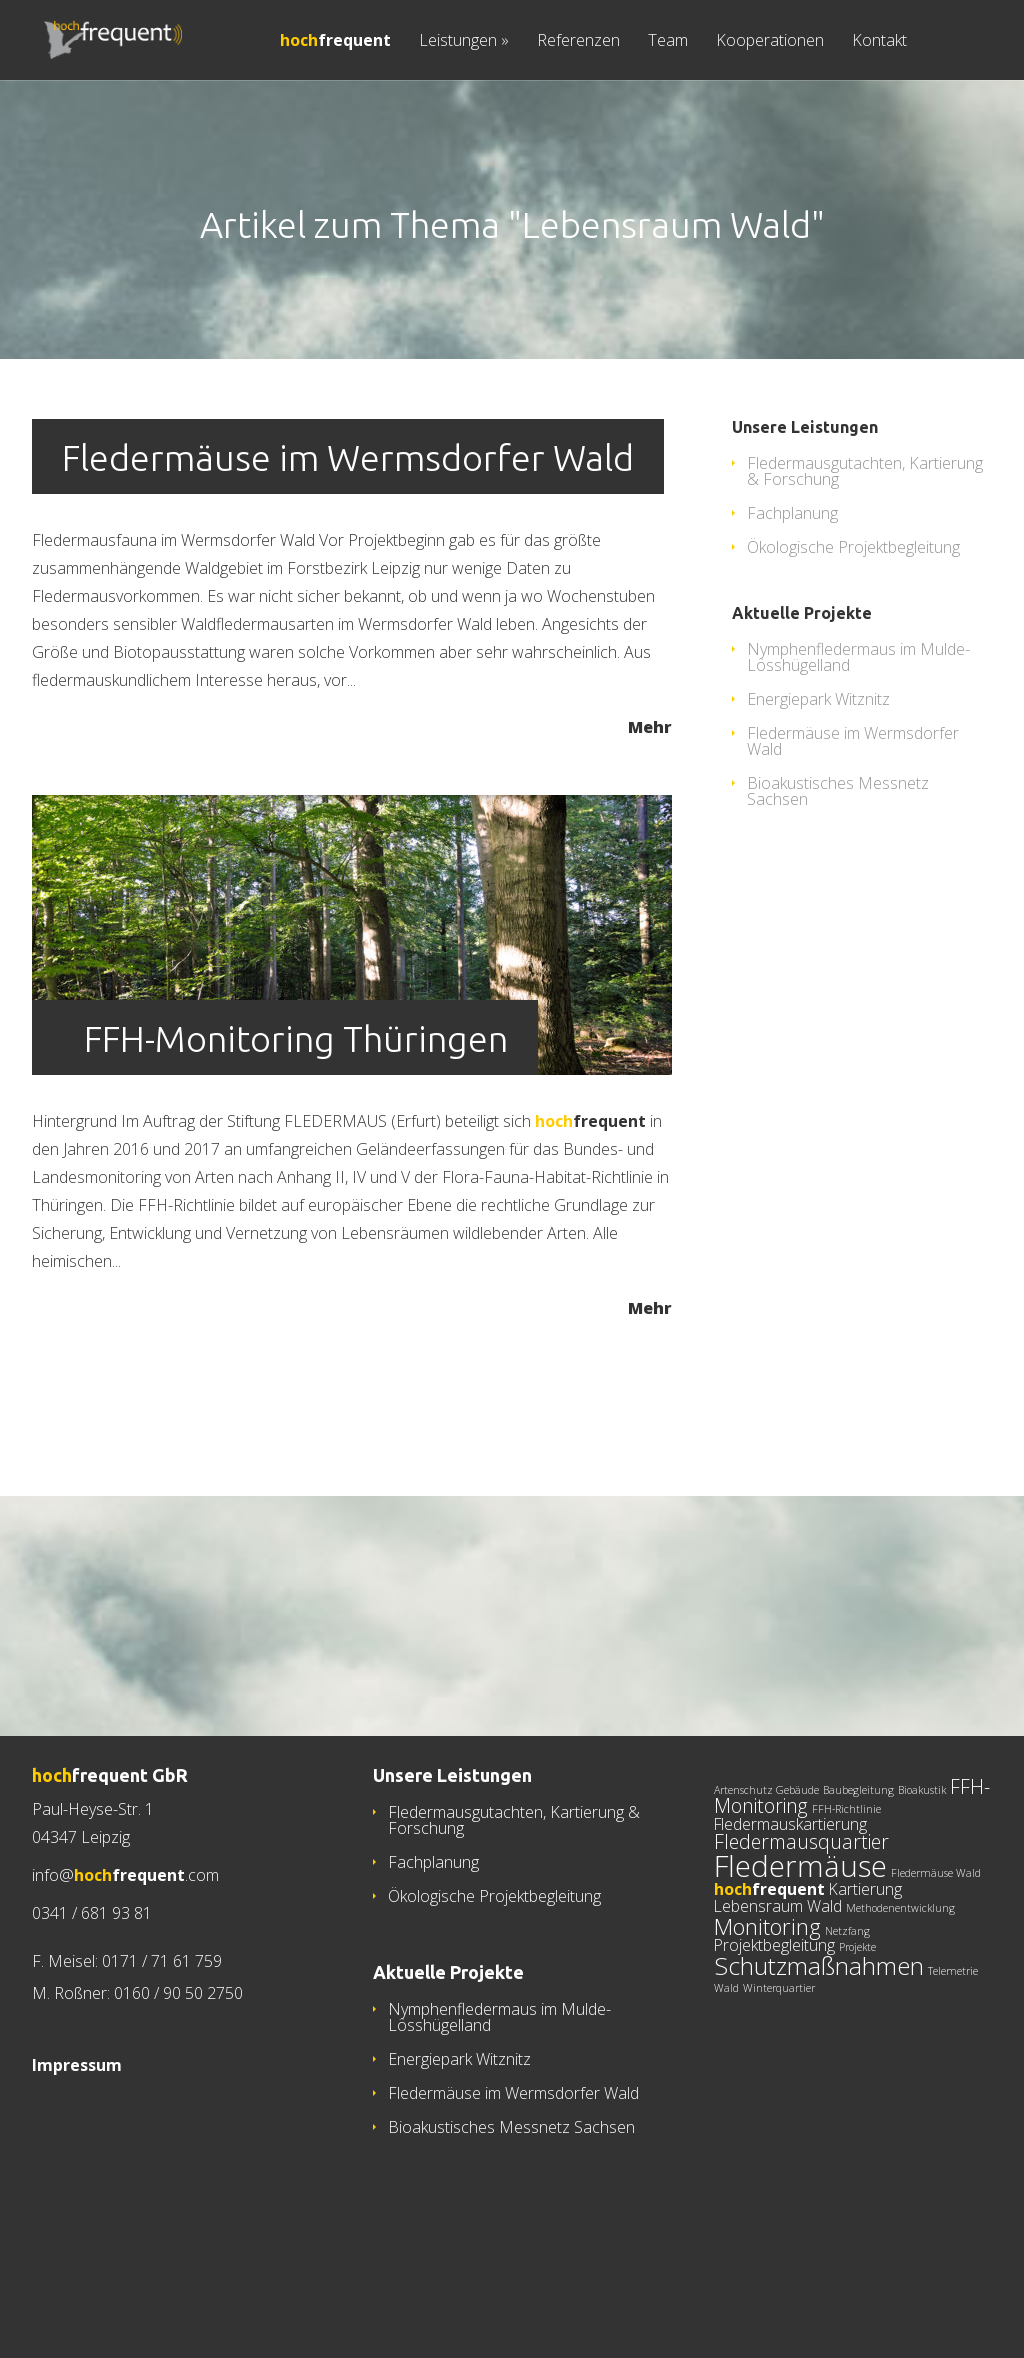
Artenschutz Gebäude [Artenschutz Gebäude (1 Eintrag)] (766, 1874)
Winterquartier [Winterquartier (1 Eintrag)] (779, 2072)
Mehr (650, 809)
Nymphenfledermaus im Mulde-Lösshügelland (858, 741)
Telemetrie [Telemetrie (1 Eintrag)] (953, 2055)
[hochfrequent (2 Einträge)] (769, 1973)
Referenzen (578, 41)
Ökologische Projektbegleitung (853, 631)
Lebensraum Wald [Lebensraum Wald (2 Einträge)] (778, 1990)
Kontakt (879, 41)
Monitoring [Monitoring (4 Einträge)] (767, 2010)
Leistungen (464, 41)
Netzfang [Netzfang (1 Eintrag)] (847, 2015)
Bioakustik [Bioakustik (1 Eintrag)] (922, 1874)
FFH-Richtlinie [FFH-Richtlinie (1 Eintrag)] (846, 1893)
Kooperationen (770, 41)
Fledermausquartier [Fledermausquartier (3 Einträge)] (801, 1925)
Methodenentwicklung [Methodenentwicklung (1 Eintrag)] (900, 1992)
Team (668, 41)
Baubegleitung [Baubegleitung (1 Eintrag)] (858, 1874)
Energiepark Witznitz (818, 783)
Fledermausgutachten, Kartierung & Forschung (865, 555)
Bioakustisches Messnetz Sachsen (838, 875)
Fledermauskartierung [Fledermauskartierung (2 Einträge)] (790, 1908)
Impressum (77, 2149)
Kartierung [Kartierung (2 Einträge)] (865, 1973)
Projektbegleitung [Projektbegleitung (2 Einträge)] (774, 2029)
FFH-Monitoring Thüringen (296, 1122)
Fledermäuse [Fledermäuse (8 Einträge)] (800, 1950)
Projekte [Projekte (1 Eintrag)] (857, 2031)
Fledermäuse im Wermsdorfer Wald (348, 541)
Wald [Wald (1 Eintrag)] (726, 2072)
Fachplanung (792, 597)
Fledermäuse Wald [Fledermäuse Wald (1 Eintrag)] (936, 1957)
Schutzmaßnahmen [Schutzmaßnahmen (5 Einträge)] (819, 2049)
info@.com (125, 1959)
